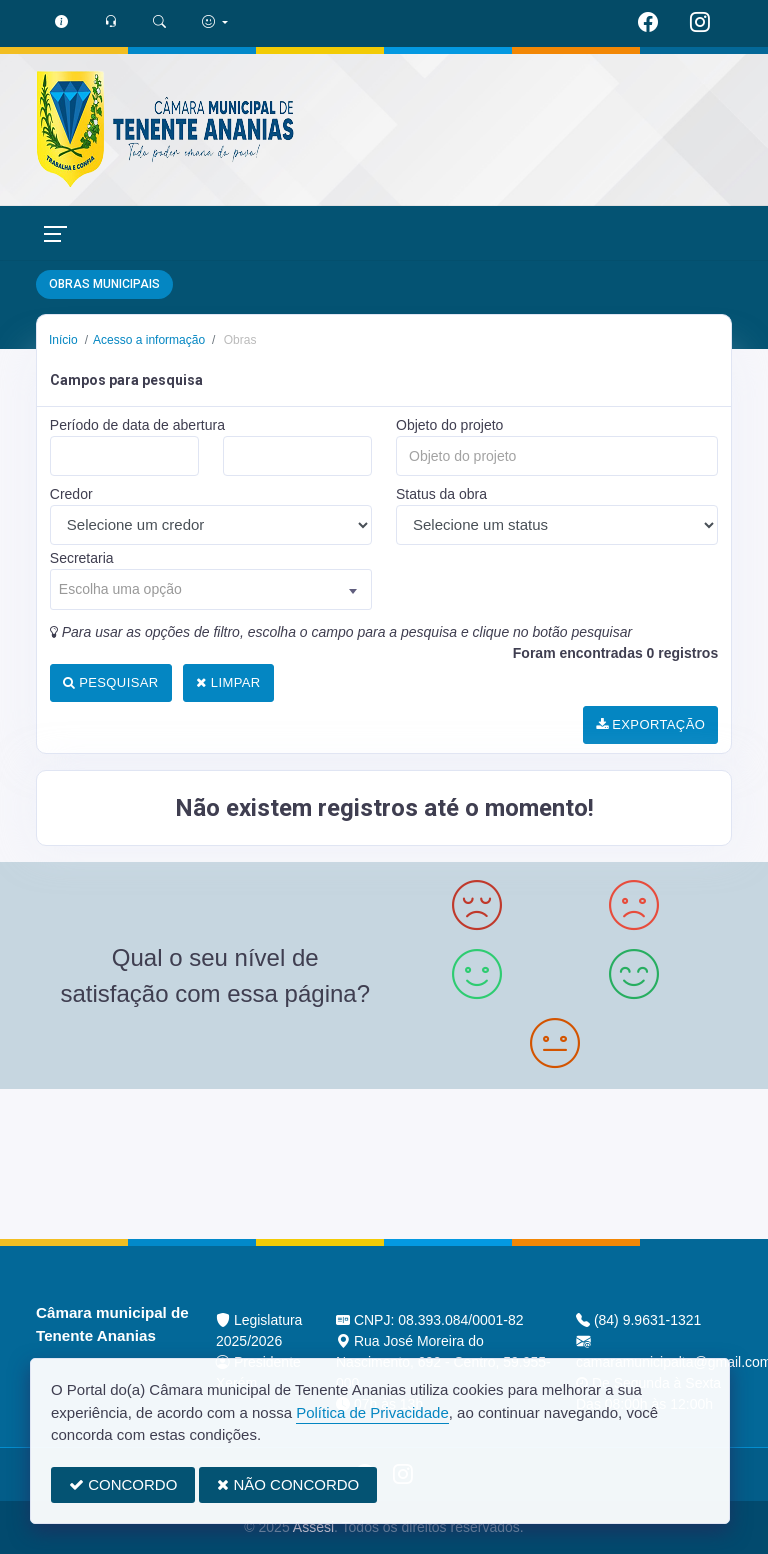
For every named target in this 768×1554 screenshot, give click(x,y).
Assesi (313, 1527)
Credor (71, 494)
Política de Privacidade (372, 1412)
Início (63, 340)
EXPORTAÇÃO (650, 724)
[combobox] (211, 589)
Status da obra (441, 494)
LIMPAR (228, 682)
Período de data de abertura (137, 425)
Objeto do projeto (449, 425)
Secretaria (82, 558)
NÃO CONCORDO (288, 1484)
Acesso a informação (149, 340)
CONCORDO (123, 1484)
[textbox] (211, 589)
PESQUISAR (111, 682)
